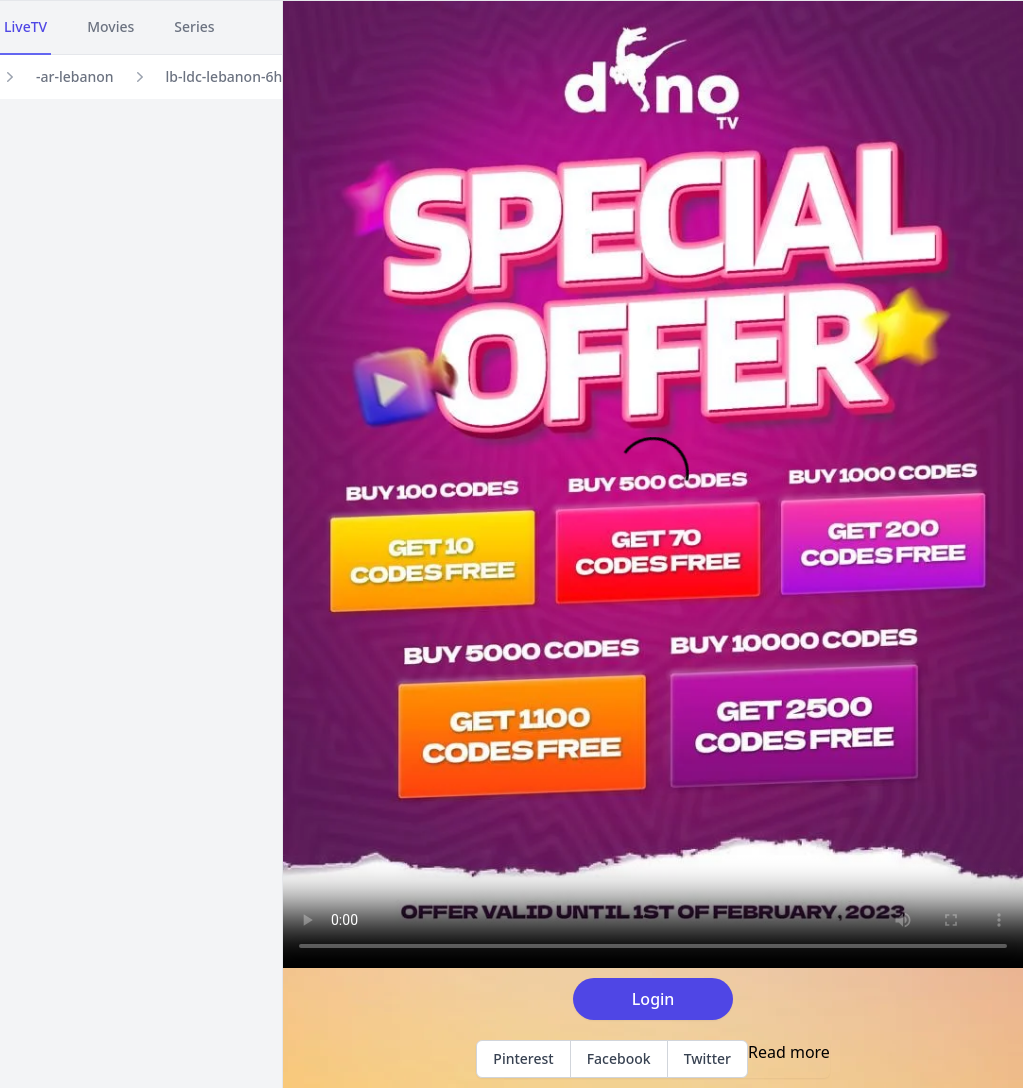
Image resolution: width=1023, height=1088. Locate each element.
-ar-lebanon (75, 76)
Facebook (619, 1058)
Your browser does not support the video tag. (653, 484)
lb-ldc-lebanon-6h (224, 76)
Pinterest (523, 1058)
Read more (789, 1052)
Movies (110, 26)
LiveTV (25, 26)
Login (653, 999)
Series (194, 26)
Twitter (707, 1058)
